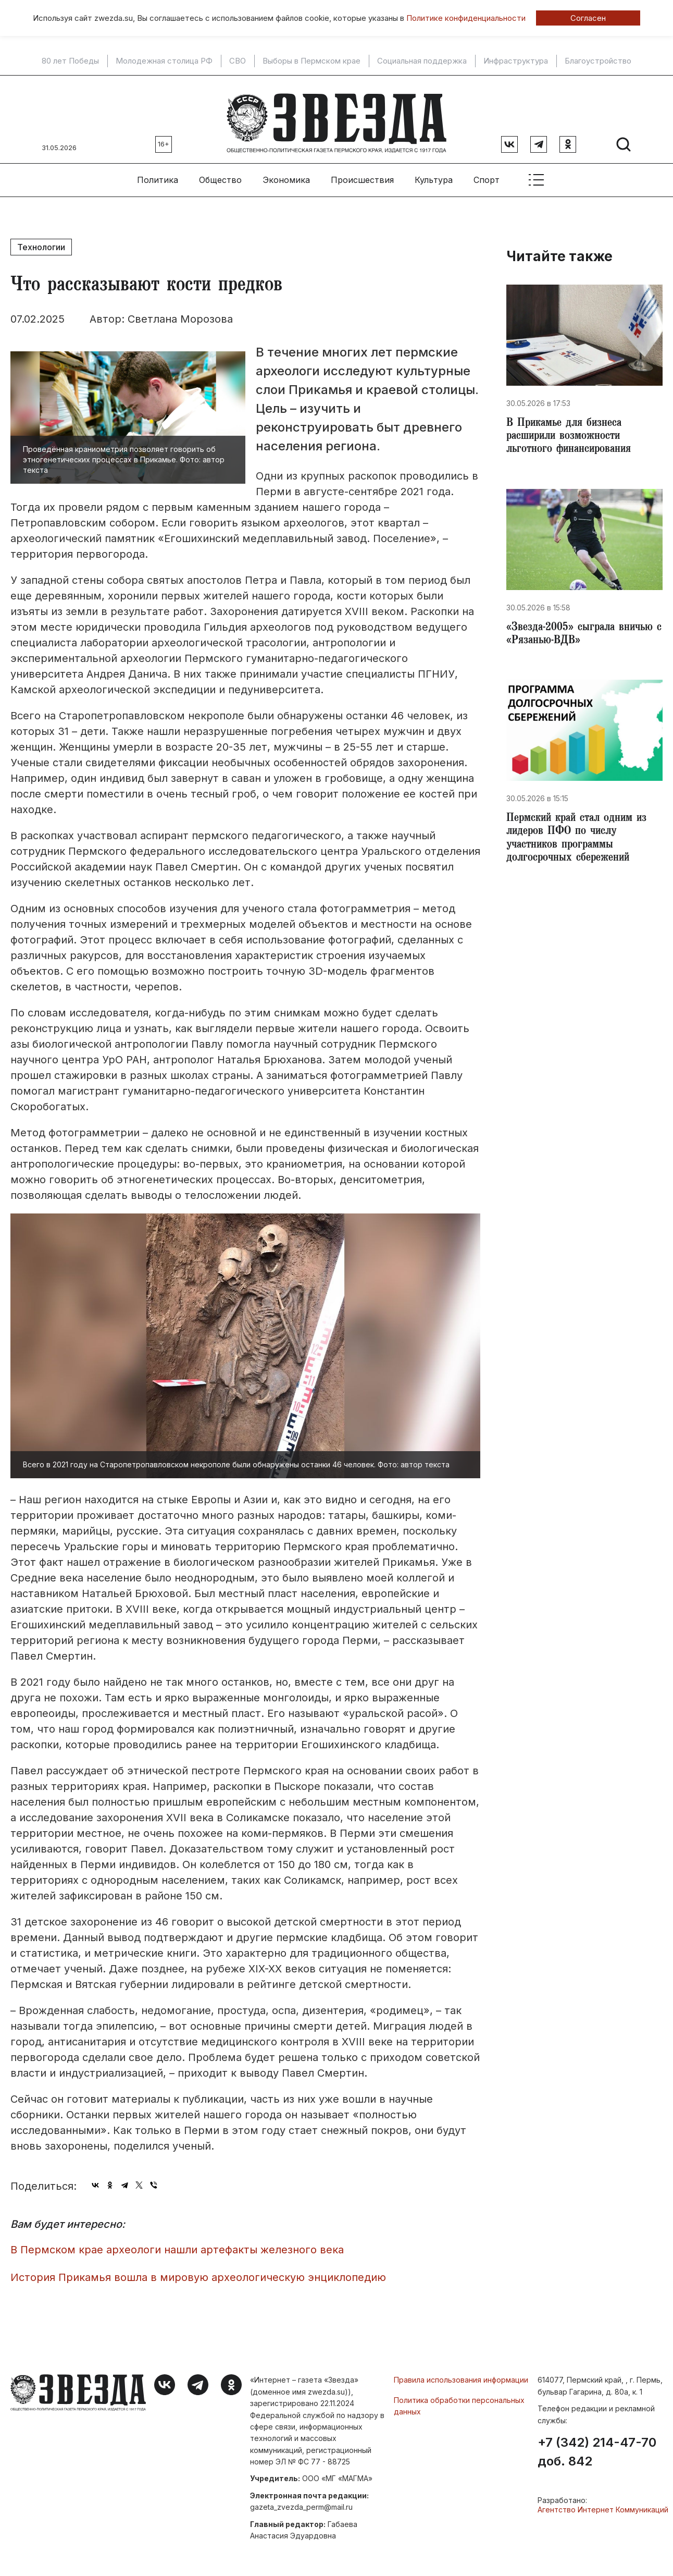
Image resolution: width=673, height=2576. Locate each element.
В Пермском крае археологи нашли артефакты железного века (177, 2243)
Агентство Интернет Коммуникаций (603, 2502)
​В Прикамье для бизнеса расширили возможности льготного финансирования (571, 431)
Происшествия (362, 172)
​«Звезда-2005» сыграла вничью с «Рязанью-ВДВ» (582, 632)
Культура (434, 172)
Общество (220, 172)
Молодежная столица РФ (164, 61)
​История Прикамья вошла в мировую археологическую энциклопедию (198, 2270)
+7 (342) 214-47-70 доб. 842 (597, 2445)
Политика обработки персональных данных (459, 2398)
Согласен (588, 18)
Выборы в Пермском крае (311, 61)
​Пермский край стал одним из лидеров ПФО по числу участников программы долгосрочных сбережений (581, 841)
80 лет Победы (70, 61)
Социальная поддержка (422, 61)
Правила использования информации (461, 2373)
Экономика (286, 172)
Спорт (486, 172)
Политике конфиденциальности (466, 18)
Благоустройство (598, 61)
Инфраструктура (515, 61)
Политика (157, 172)
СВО (237, 61)
